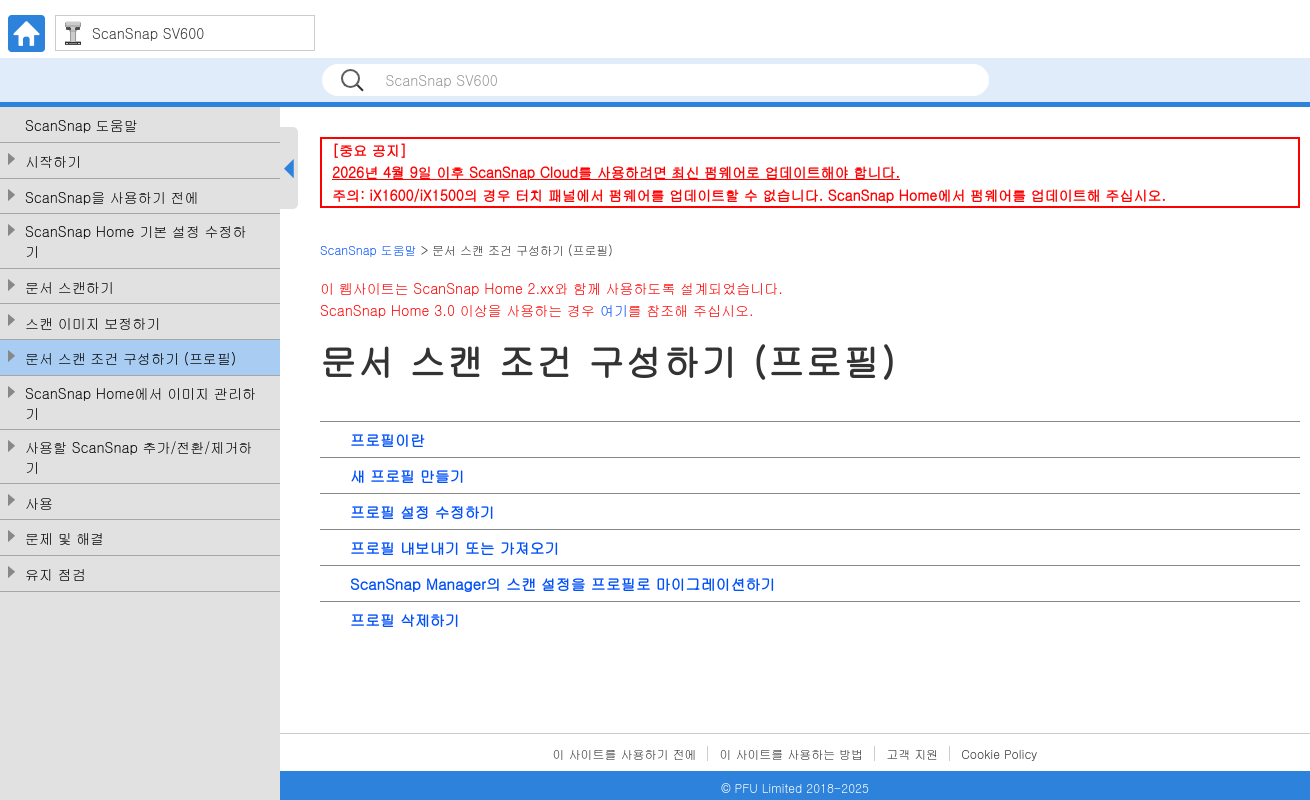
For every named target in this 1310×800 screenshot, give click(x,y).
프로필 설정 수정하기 (422, 511)
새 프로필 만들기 (407, 475)
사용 (39, 503)
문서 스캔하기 (69, 287)
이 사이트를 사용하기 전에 (625, 753)
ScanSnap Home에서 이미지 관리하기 (140, 403)
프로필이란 (387, 439)
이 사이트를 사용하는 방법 (791, 753)
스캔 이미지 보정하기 (92, 323)
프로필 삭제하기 (405, 619)
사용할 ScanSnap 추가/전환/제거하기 (138, 457)
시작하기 (53, 161)
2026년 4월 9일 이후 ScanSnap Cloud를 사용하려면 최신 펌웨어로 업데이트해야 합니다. (616, 172)
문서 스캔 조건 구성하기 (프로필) (130, 358)
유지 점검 (55, 574)
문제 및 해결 (64, 538)
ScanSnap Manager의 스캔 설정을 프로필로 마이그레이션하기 (562, 583)
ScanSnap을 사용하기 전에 (112, 197)
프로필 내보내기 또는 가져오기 (455, 547)
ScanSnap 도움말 (81, 125)
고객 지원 (912, 753)
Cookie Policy (999, 753)
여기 (614, 310)
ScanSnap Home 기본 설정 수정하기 (136, 241)
